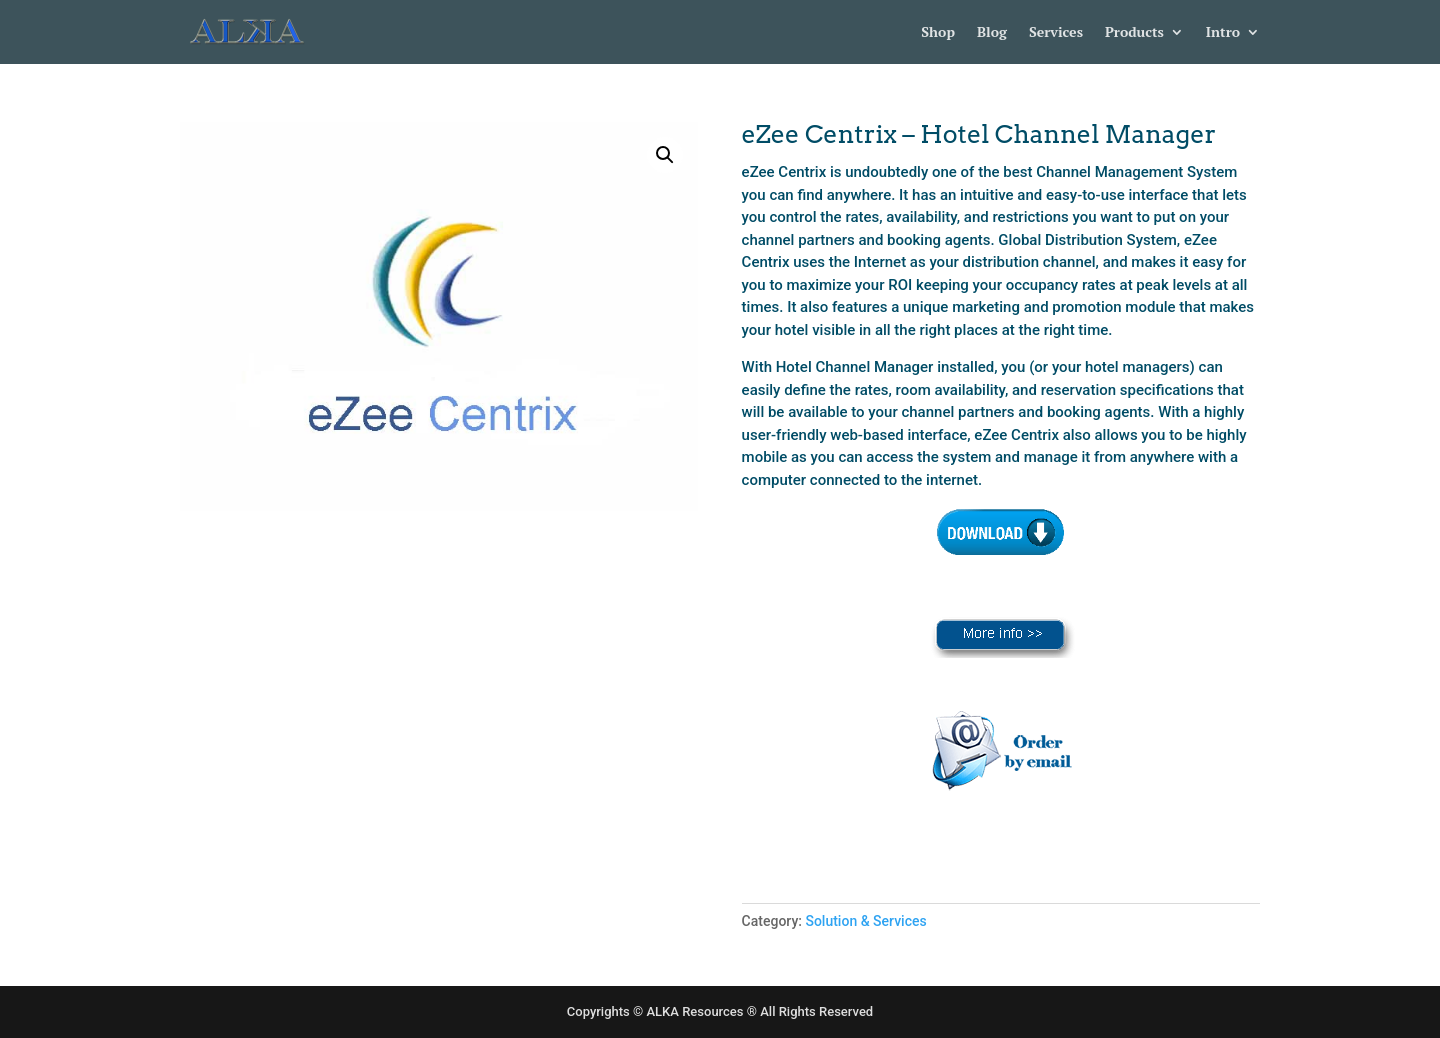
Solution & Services (865, 921)
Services (1056, 33)
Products (1134, 33)
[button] (665, 155)
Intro (1223, 33)
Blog (992, 33)
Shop (938, 33)
